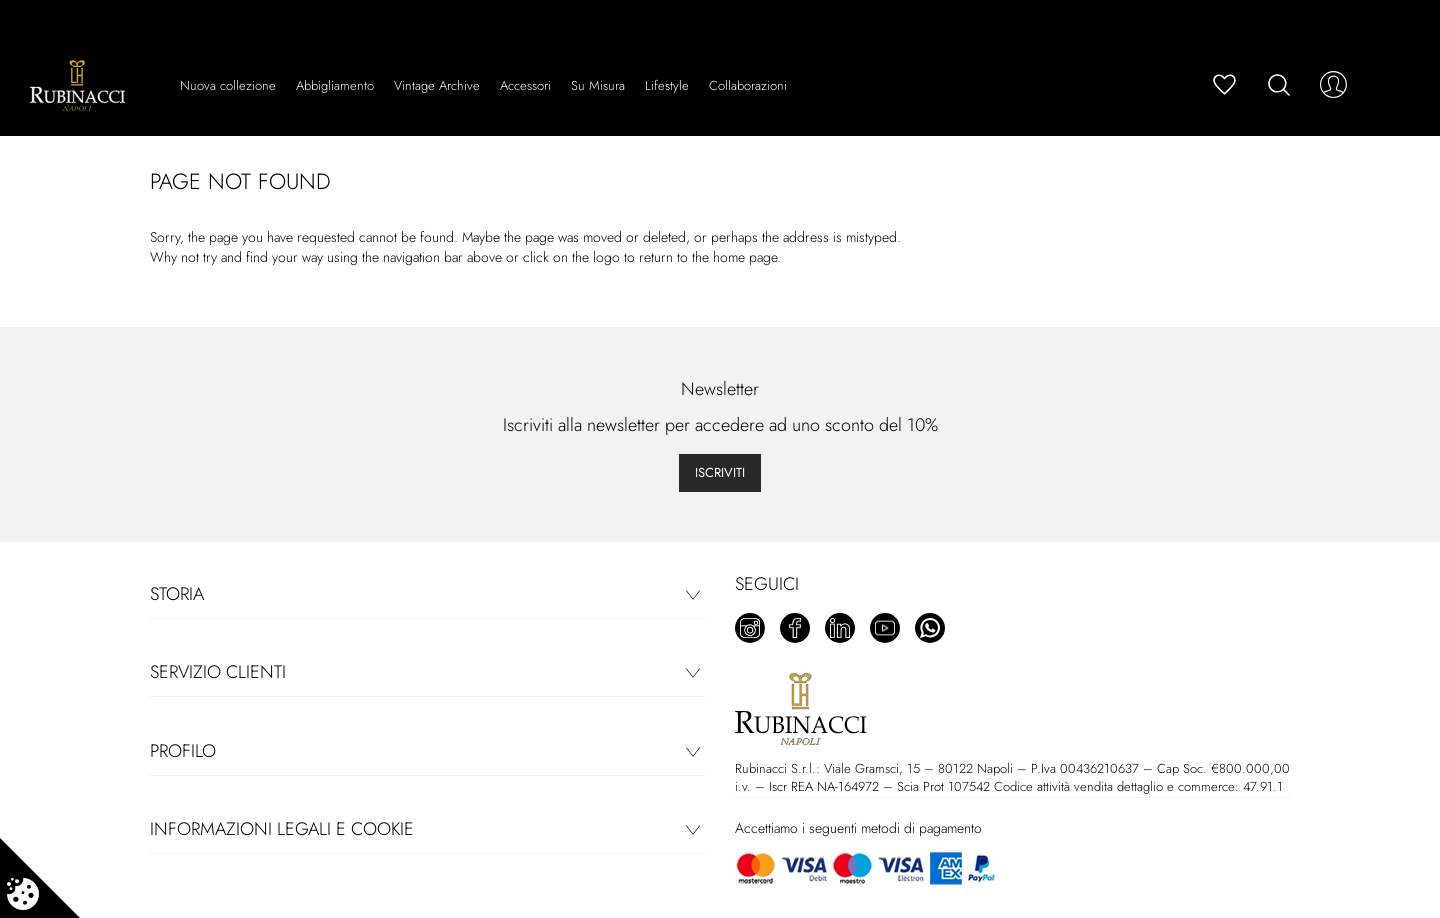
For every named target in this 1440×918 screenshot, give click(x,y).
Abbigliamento (335, 85)
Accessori (525, 85)
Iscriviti (720, 472)
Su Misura (598, 85)
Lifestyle (667, 85)
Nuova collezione (228, 85)
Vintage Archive (437, 85)
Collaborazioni (748, 85)
